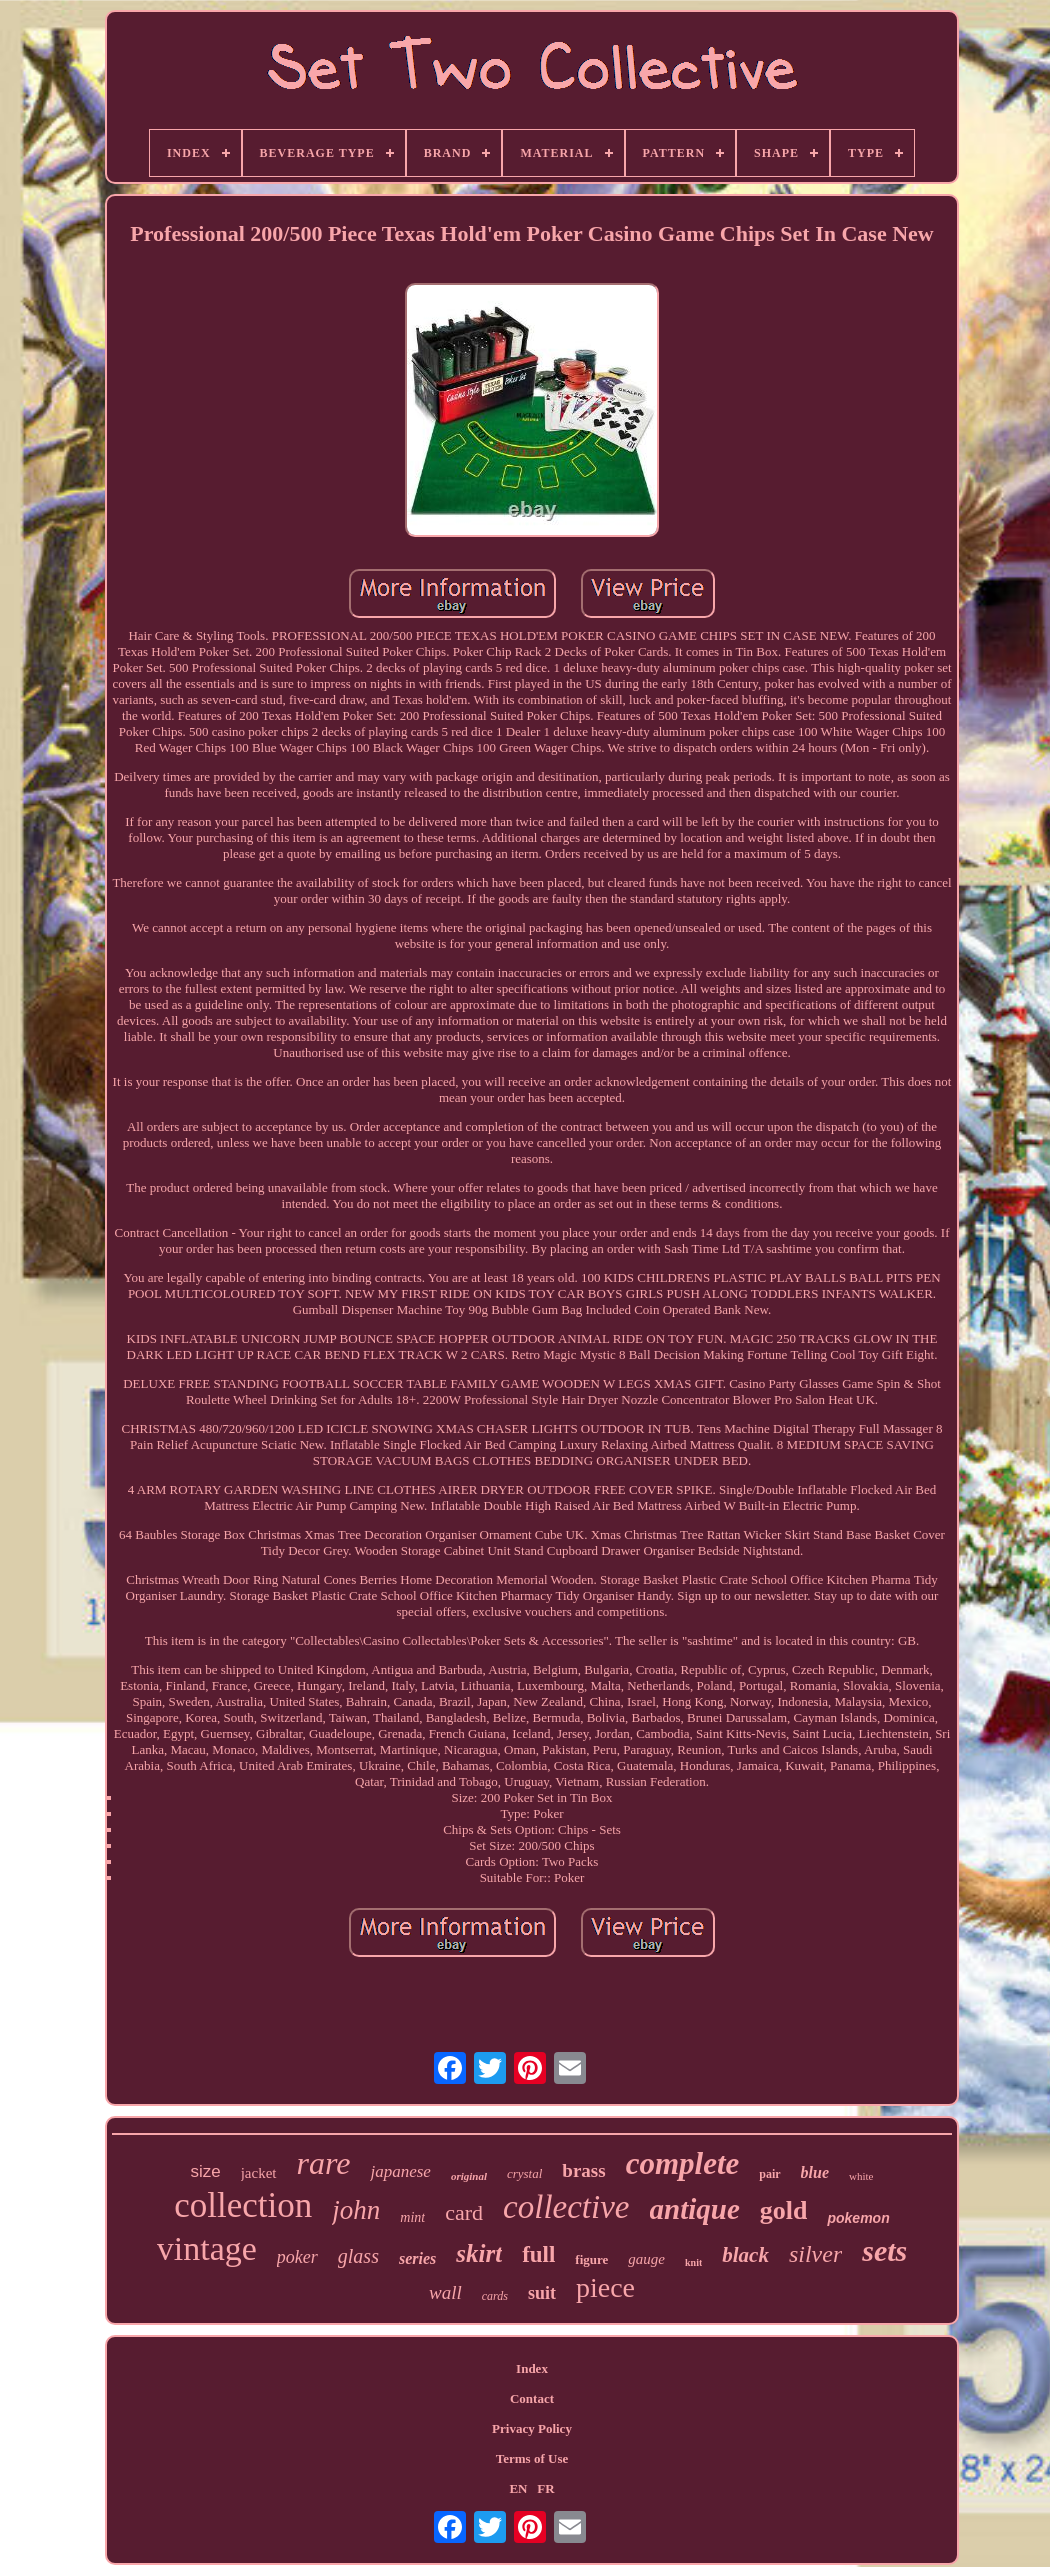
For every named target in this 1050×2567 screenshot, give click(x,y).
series (417, 2258)
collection (243, 2205)
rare (324, 2163)
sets (884, 2250)
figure (591, 2259)
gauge (646, 2259)
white (861, 2176)
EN (518, 2488)
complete (683, 2163)
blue (815, 2172)
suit (542, 2293)
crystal (524, 2173)
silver (815, 2254)
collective (566, 2207)
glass (358, 2256)
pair (769, 2174)
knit (693, 2262)
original (469, 2176)
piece (605, 2287)
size (205, 2171)
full (538, 2254)
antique (695, 2209)
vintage (207, 2248)
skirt (479, 2253)
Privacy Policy (532, 2428)
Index (532, 2368)
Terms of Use (532, 2458)
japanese (400, 2171)
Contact (532, 2398)
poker (297, 2257)
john (356, 2210)
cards (495, 2296)
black (745, 2255)
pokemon (858, 2218)
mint (412, 2217)
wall (445, 2292)
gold (784, 2210)
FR (545, 2488)
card (464, 2212)
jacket (259, 2173)
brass (583, 2170)
